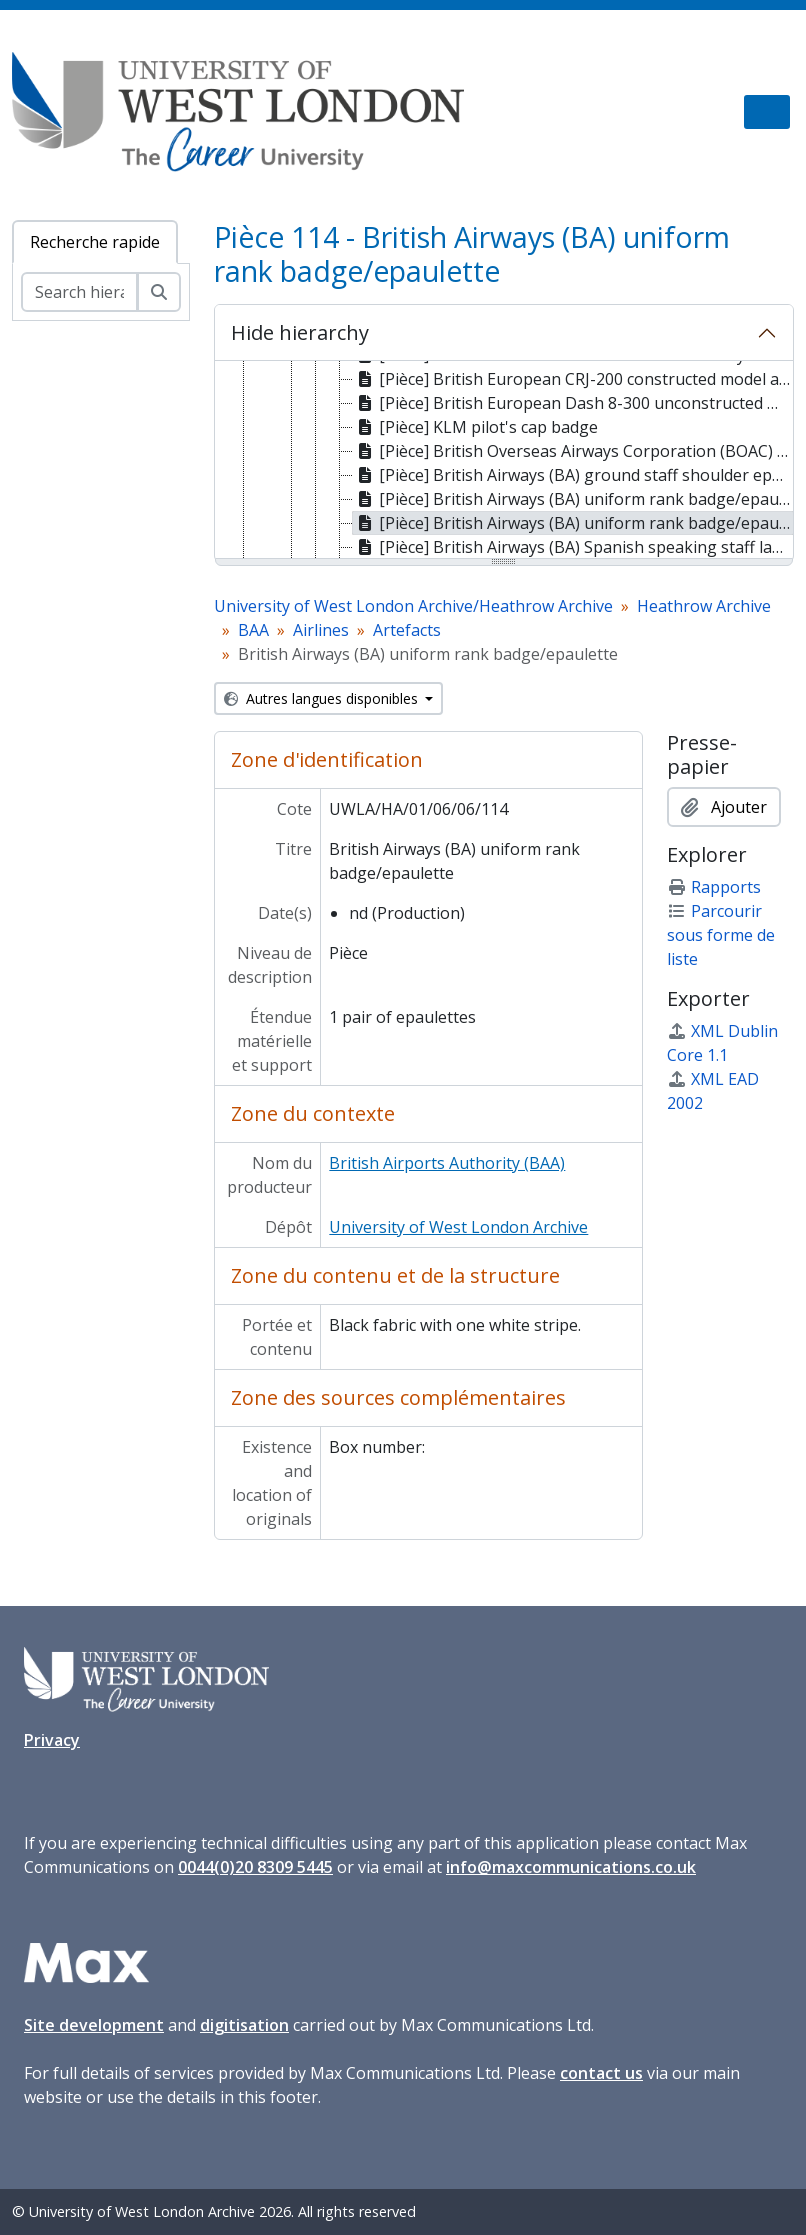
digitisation (244, 2025)
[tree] (504, 461)
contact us (601, 2073)
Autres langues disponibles (323, 698)
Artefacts (407, 630)
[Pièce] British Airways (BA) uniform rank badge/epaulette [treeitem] (573, 499)
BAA (253, 630)
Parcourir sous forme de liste (721, 935)
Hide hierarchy (300, 332)
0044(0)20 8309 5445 (255, 1867)
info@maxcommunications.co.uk (571, 1867)
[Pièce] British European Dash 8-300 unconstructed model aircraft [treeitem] (573, 403)
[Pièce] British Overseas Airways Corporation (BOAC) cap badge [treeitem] (573, 451)
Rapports (714, 887)
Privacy (52, 1740)
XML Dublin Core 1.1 (722, 1043)
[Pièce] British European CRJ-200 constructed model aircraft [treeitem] (573, 379)
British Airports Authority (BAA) (447, 1163)
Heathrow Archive (704, 606)
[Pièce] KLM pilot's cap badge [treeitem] (475, 427)
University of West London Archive (458, 1227)
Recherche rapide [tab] (95, 242)
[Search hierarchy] (79, 292)
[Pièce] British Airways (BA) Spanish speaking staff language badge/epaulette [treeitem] (573, 547)
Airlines (321, 630)
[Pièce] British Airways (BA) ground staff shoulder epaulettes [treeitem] (573, 475)
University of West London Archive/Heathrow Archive (413, 606)
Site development (94, 2025)
